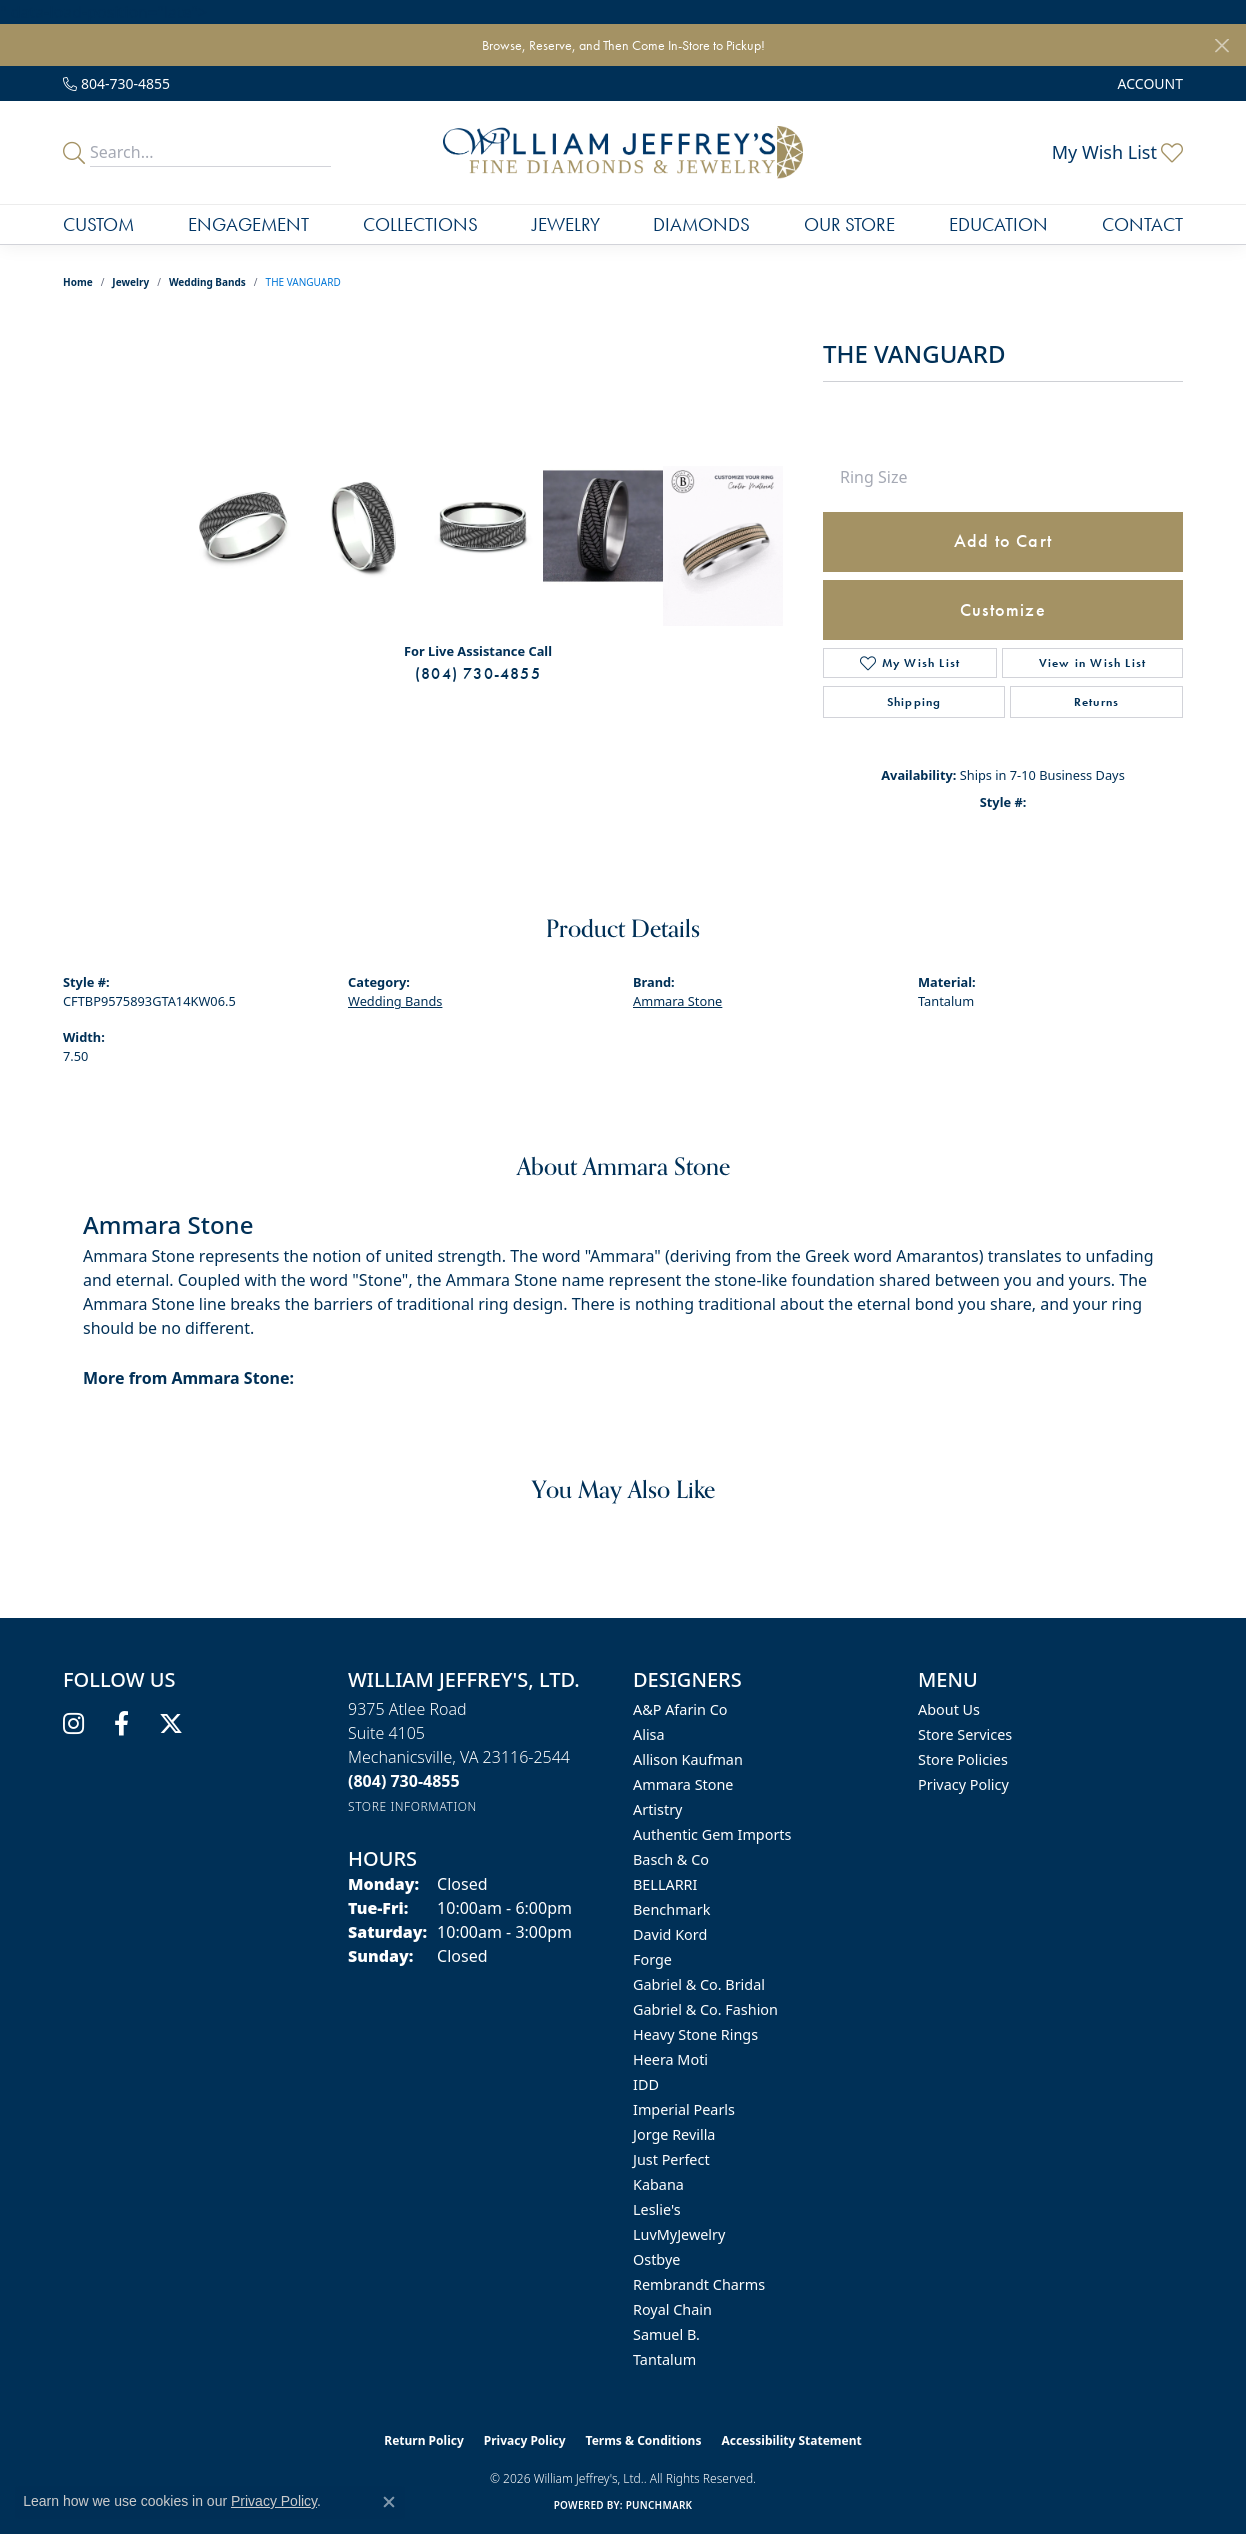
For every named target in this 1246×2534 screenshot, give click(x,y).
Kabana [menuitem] (658, 2184)
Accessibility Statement (791, 2440)
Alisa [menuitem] (649, 1734)
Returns (1096, 702)
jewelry (130, 282)
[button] (1148, 83)
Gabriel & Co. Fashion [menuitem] (705, 2009)
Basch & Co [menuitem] (671, 1859)
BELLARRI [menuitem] (665, 1884)
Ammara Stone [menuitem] (683, 1784)
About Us (949, 1709)
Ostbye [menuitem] (656, 2259)
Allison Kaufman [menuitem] (688, 1759)
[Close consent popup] (389, 2502)
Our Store (849, 224)
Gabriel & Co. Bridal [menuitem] (699, 1984)
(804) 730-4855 (478, 673)
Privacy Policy (963, 1784)
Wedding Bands (207, 282)
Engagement (248, 224)
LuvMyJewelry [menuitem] (679, 2234)
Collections (420, 224)
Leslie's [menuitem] (657, 2209)
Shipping (914, 702)
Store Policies (963, 1759)
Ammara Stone (677, 1001)
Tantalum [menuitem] (664, 2359)
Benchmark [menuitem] (671, 1909)
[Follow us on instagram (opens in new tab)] (73, 1724)
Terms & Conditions (644, 2440)
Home (78, 282)
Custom (98, 224)
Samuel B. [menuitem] (666, 2334)
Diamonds (701, 224)
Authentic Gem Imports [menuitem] (712, 1834)
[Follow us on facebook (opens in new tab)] (121, 1724)
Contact (1142, 224)
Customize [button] (1003, 610)
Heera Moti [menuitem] (670, 2059)
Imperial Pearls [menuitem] (684, 2109)
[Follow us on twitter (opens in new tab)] (171, 1724)
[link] (116, 83)
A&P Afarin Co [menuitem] (680, 1709)
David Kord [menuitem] (670, 1934)
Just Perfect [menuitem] (671, 2159)
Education (998, 224)
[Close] (1221, 45)
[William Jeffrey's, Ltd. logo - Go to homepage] (623, 152)
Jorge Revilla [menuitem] (674, 2134)
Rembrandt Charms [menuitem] (699, 2284)
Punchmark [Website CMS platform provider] (659, 2505)
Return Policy (424, 2440)
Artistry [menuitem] (657, 1809)
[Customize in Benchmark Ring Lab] (723, 546)
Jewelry (566, 224)
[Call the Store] (404, 1781)
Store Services (965, 1734)
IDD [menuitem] (646, 2084)
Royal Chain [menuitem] (672, 2309)
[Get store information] (412, 1806)
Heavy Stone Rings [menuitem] (695, 2034)
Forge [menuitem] (652, 1959)
